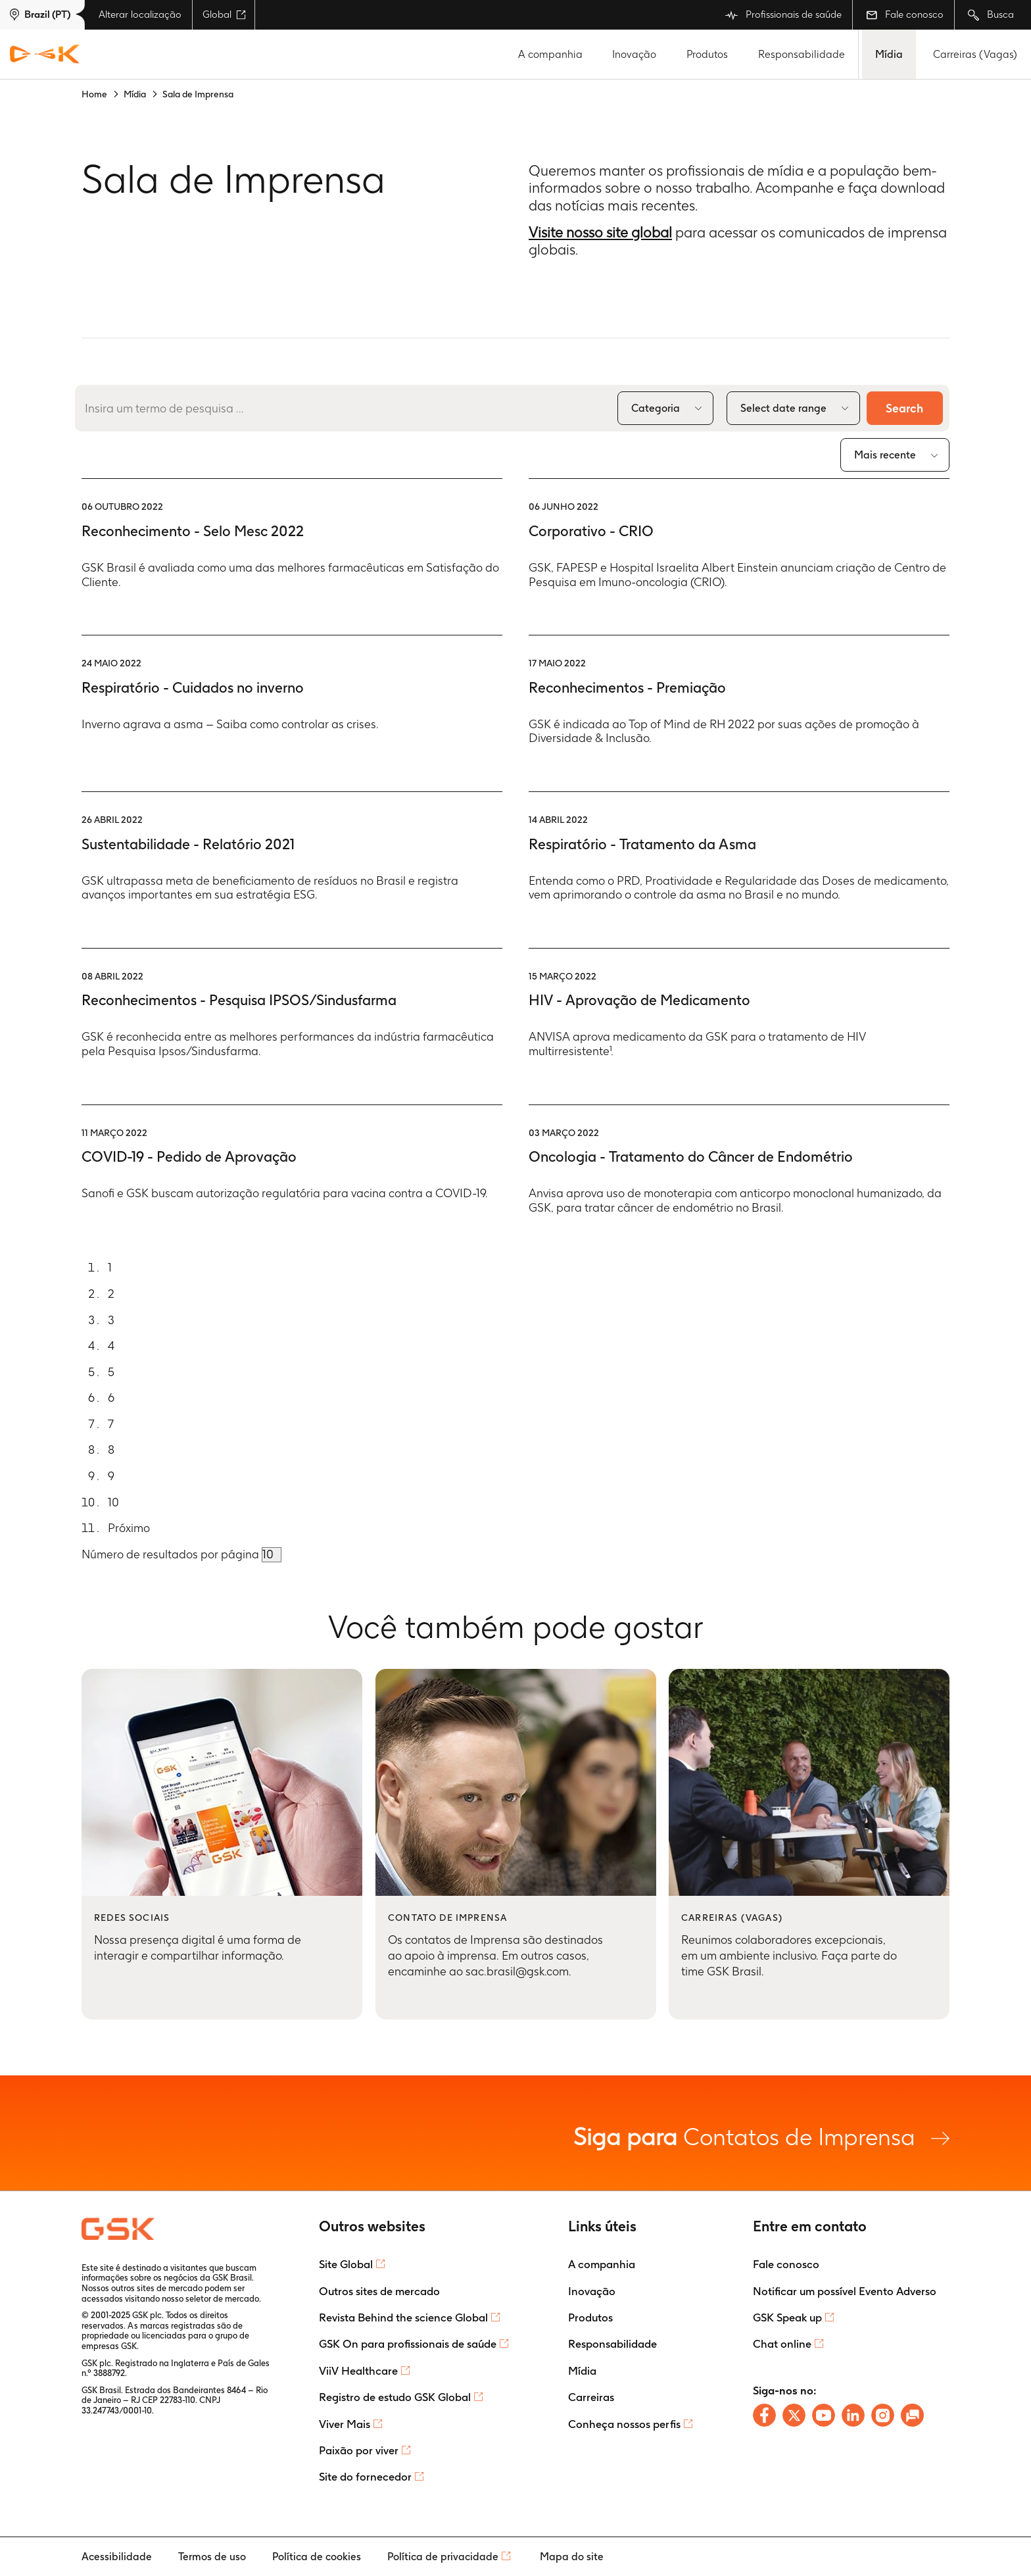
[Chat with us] (912, 2415)
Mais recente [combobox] (885, 455)
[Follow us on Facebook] (764, 2415)
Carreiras (591, 2397)
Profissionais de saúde (783, 15)
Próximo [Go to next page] (129, 1528)
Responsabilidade (801, 54)
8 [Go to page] (111, 1450)
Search (904, 408)
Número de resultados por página (172, 1554)
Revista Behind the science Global (403, 2317)
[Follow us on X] (793, 2415)
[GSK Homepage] (45, 54)
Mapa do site (572, 2556)
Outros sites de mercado (379, 2291)
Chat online (782, 2344)
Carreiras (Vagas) (975, 54)
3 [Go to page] (111, 1320)
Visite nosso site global (600, 232)
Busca (991, 15)
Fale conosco (905, 14)
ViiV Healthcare (358, 2370)
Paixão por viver (358, 2450)
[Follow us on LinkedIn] (853, 2415)
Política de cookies (316, 2556)
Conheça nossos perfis (624, 2424)
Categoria (655, 408)
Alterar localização (140, 14)
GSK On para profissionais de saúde (407, 2344)
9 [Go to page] (111, 1476)
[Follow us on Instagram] (882, 2415)
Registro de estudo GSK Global (395, 2397)
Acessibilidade (117, 2556)
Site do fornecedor (365, 2477)
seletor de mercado (222, 2299)
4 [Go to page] (111, 1345)
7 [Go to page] (111, 1424)
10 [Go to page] (113, 1502)
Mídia (889, 54)
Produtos (707, 54)
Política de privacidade (442, 2556)
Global (224, 14)
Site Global (346, 2264)
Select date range (783, 408)
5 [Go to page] (111, 1372)
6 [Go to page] (111, 1398)
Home (94, 94)
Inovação (634, 54)
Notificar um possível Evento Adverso (844, 2291)
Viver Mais (344, 2424)
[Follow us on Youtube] (823, 2415)
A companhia (550, 54)
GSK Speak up (787, 2317)
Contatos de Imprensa (761, 2136)
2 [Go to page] (111, 1293)
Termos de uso (212, 2556)
